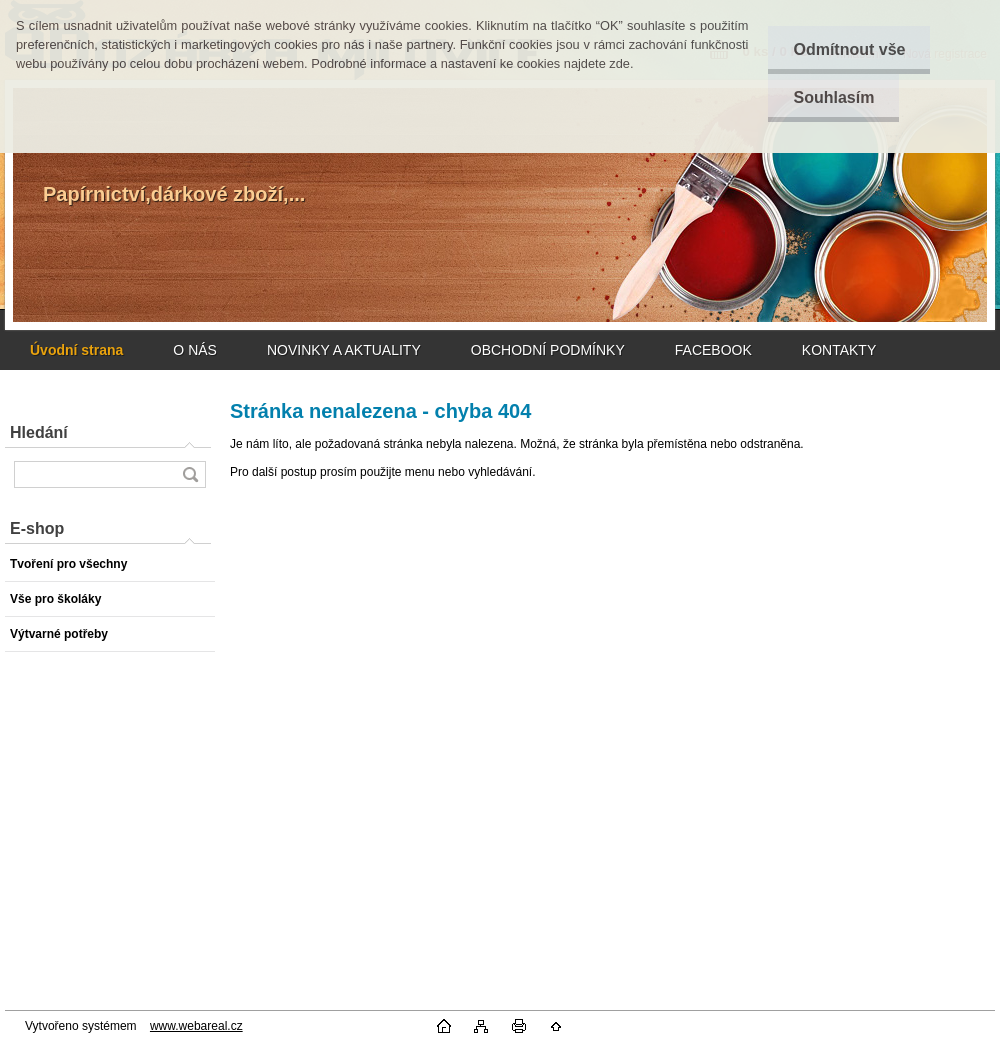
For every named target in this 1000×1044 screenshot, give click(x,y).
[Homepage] (76, 350)
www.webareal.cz (196, 1026)
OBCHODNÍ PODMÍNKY (548, 350)
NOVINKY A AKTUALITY (344, 350)
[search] (190, 474)
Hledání (39, 432)
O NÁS (195, 350)
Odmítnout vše (849, 49)
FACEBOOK (713, 350)
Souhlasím (833, 97)
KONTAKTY (839, 350)
